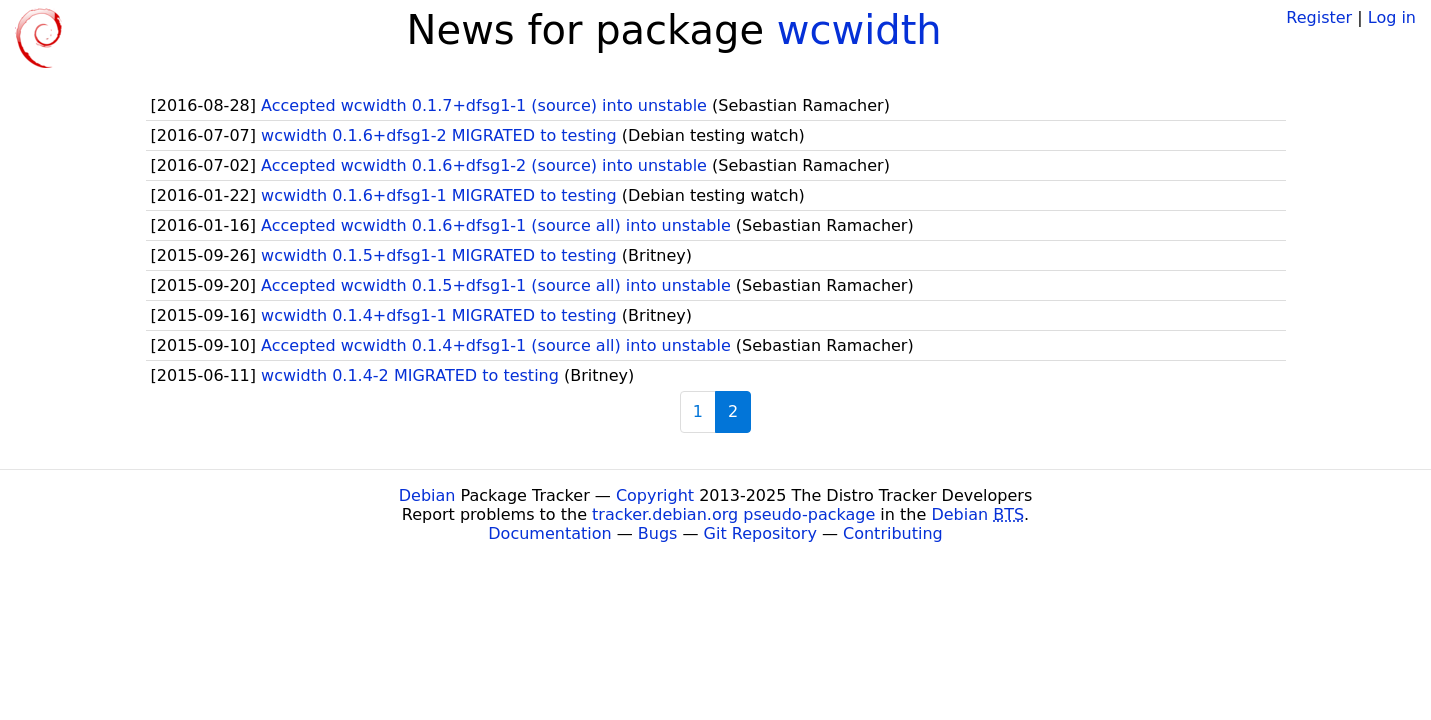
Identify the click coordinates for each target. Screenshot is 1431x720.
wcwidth (859, 30)
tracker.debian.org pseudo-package (733, 514)
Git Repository (760, 533)
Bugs (658, 533)
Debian (427, 495)
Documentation (549, 533)
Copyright (655, 495)
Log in (1392, 17)
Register (1319, 17)
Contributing (893, 533)
